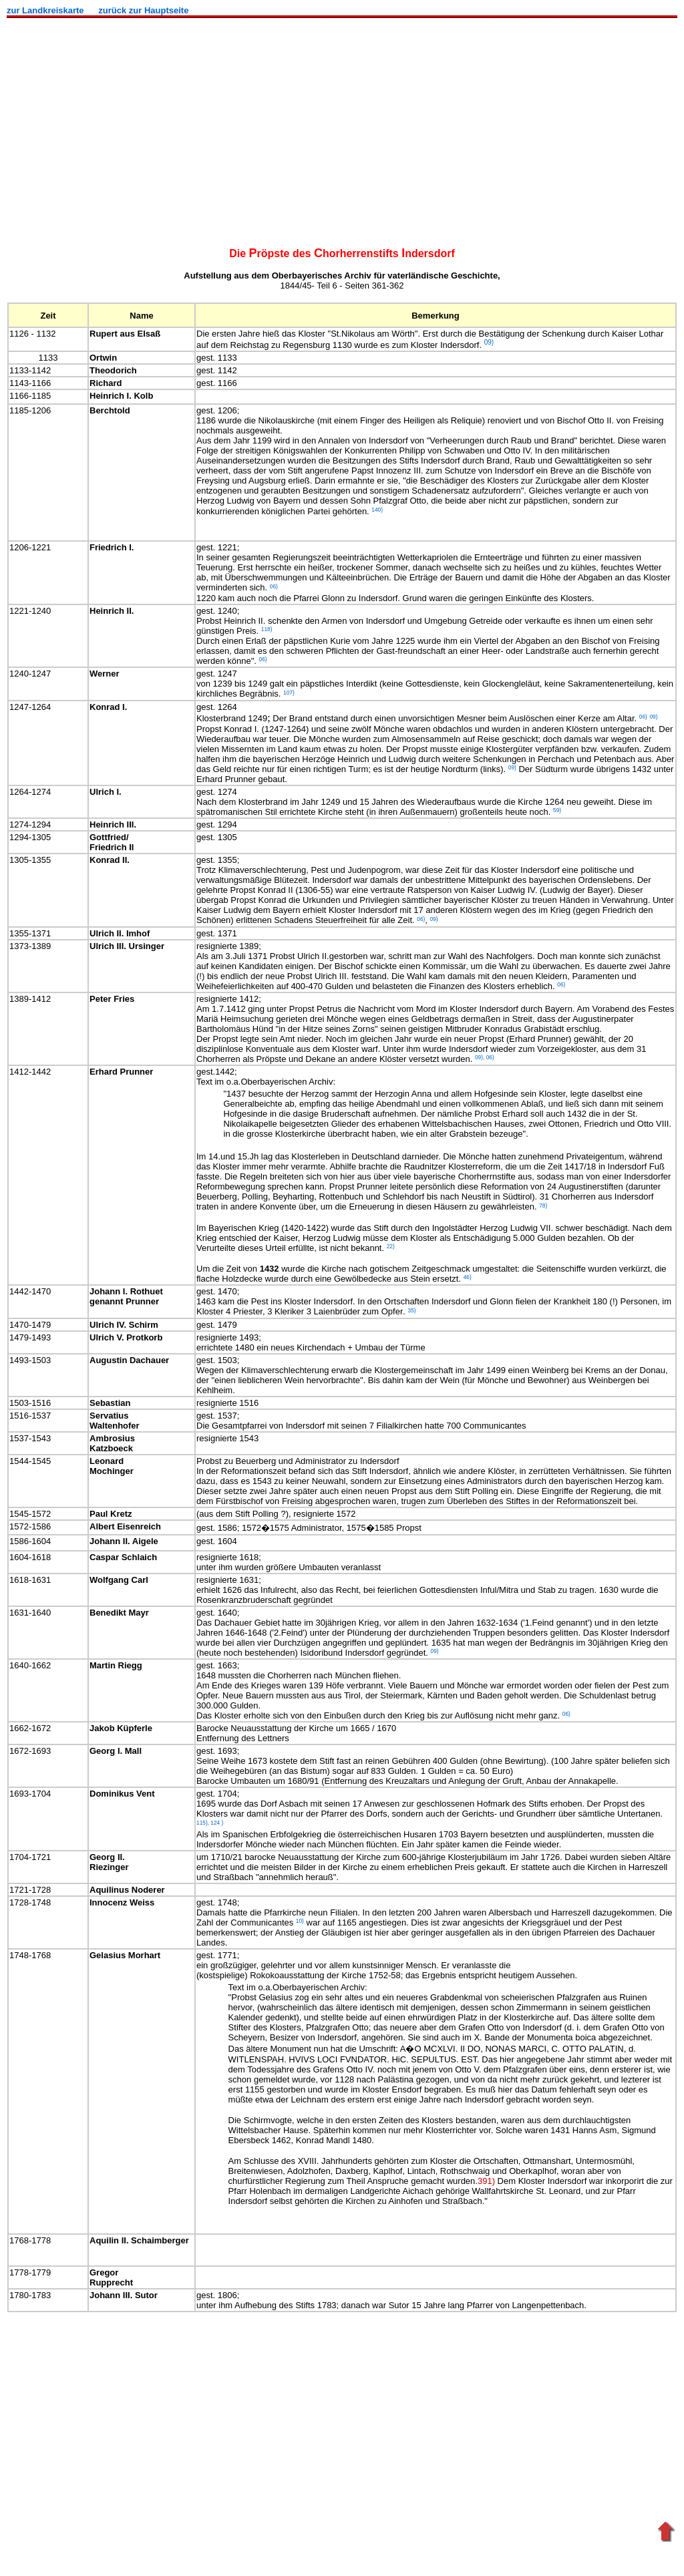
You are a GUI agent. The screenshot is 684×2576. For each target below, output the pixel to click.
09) (435, 1651)
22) (391, 1246)
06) (489, 1057)
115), (203, 1822)
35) (412, 1309)
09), (479, 1057)
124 (215, 1822)
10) (300, 1920)
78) (543, 1205)
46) (468, 1277)
